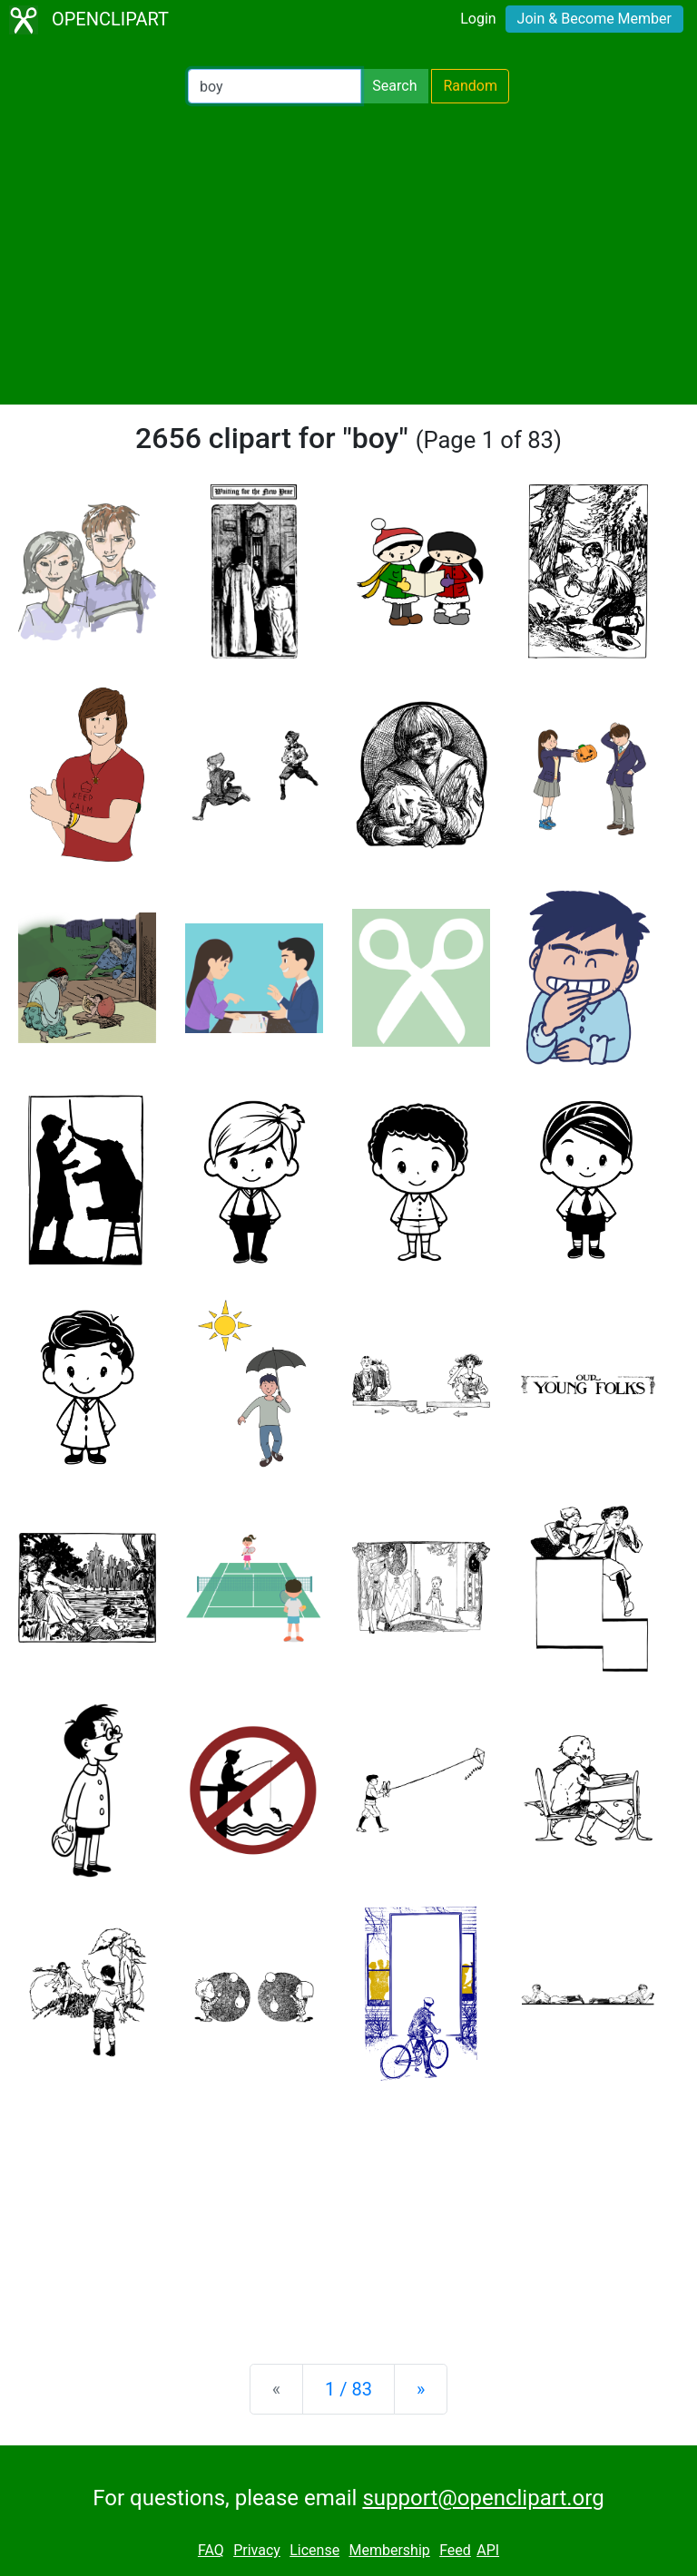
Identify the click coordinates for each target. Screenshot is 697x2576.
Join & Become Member (594, 18)
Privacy (256, 2550)
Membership (388, 2550)
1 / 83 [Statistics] (348, 2389)
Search (394, 85)
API (487, 2550)
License (314, 2550)
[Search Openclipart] (274, 86)
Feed (455, 2550)
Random (470, 85)
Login (478, 18)
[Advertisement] (348, 254)
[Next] (420, 2389)
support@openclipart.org (483, 2498)
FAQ (211, 2550)
